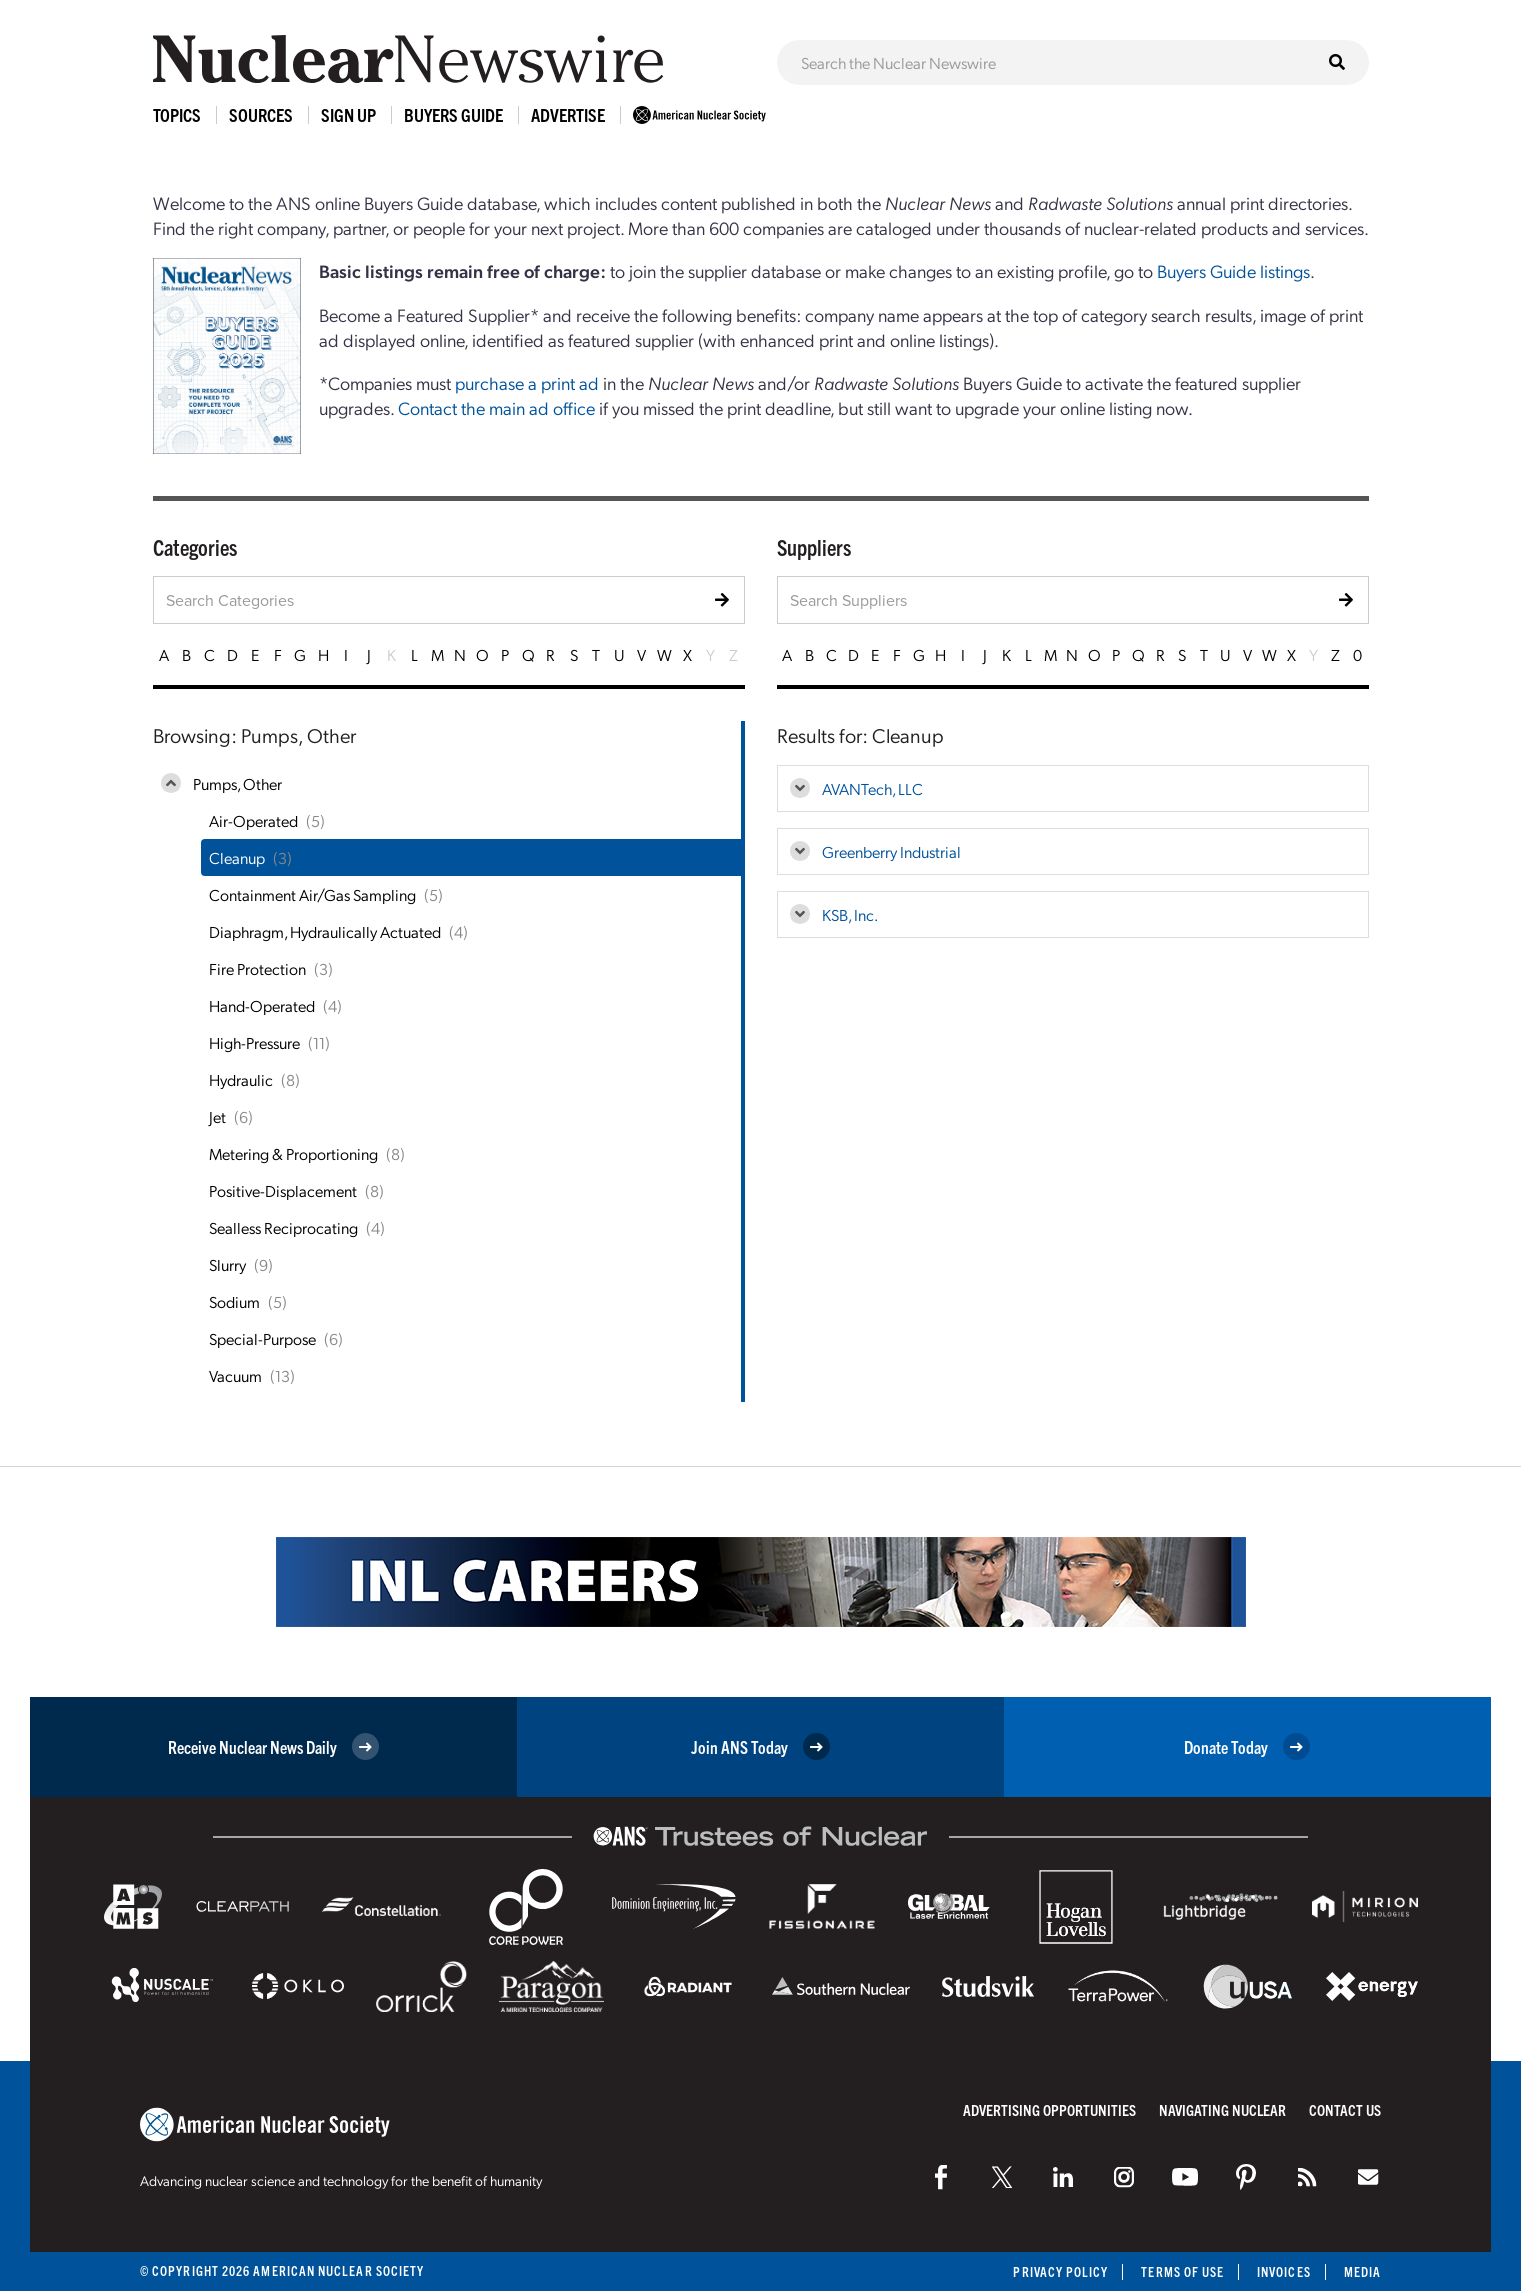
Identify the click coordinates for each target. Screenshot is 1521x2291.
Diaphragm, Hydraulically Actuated (325, 931)
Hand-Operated (262, 1005)
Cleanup (237, 857)
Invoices (1284, 2271)
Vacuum (235, 1375)
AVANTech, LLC (872, 788)
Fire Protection (257, 968)
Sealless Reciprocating (283, 1227)
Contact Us (1345, 2109)
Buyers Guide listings (1233, 270)
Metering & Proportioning (293, 1153)
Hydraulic (241, 1079)
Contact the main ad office (496, 407)
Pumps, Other (237, 783)
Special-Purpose (262, 1338)
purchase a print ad (527, 382)
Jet (217, 1116)
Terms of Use (1182, 2271)
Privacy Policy (1060, 2271)
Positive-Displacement (283, 1190)
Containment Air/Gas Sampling (312, 894)
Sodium (234, 1301)
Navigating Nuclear (1222, 2109)
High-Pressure (254, 1042)
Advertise (568, 114)
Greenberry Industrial (891, 851)
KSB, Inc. (850, 914)
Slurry (227, 1264)
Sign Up (348, 114)
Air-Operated (253, 820)
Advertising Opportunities (1049, 2109)
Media (1362, 2271)
